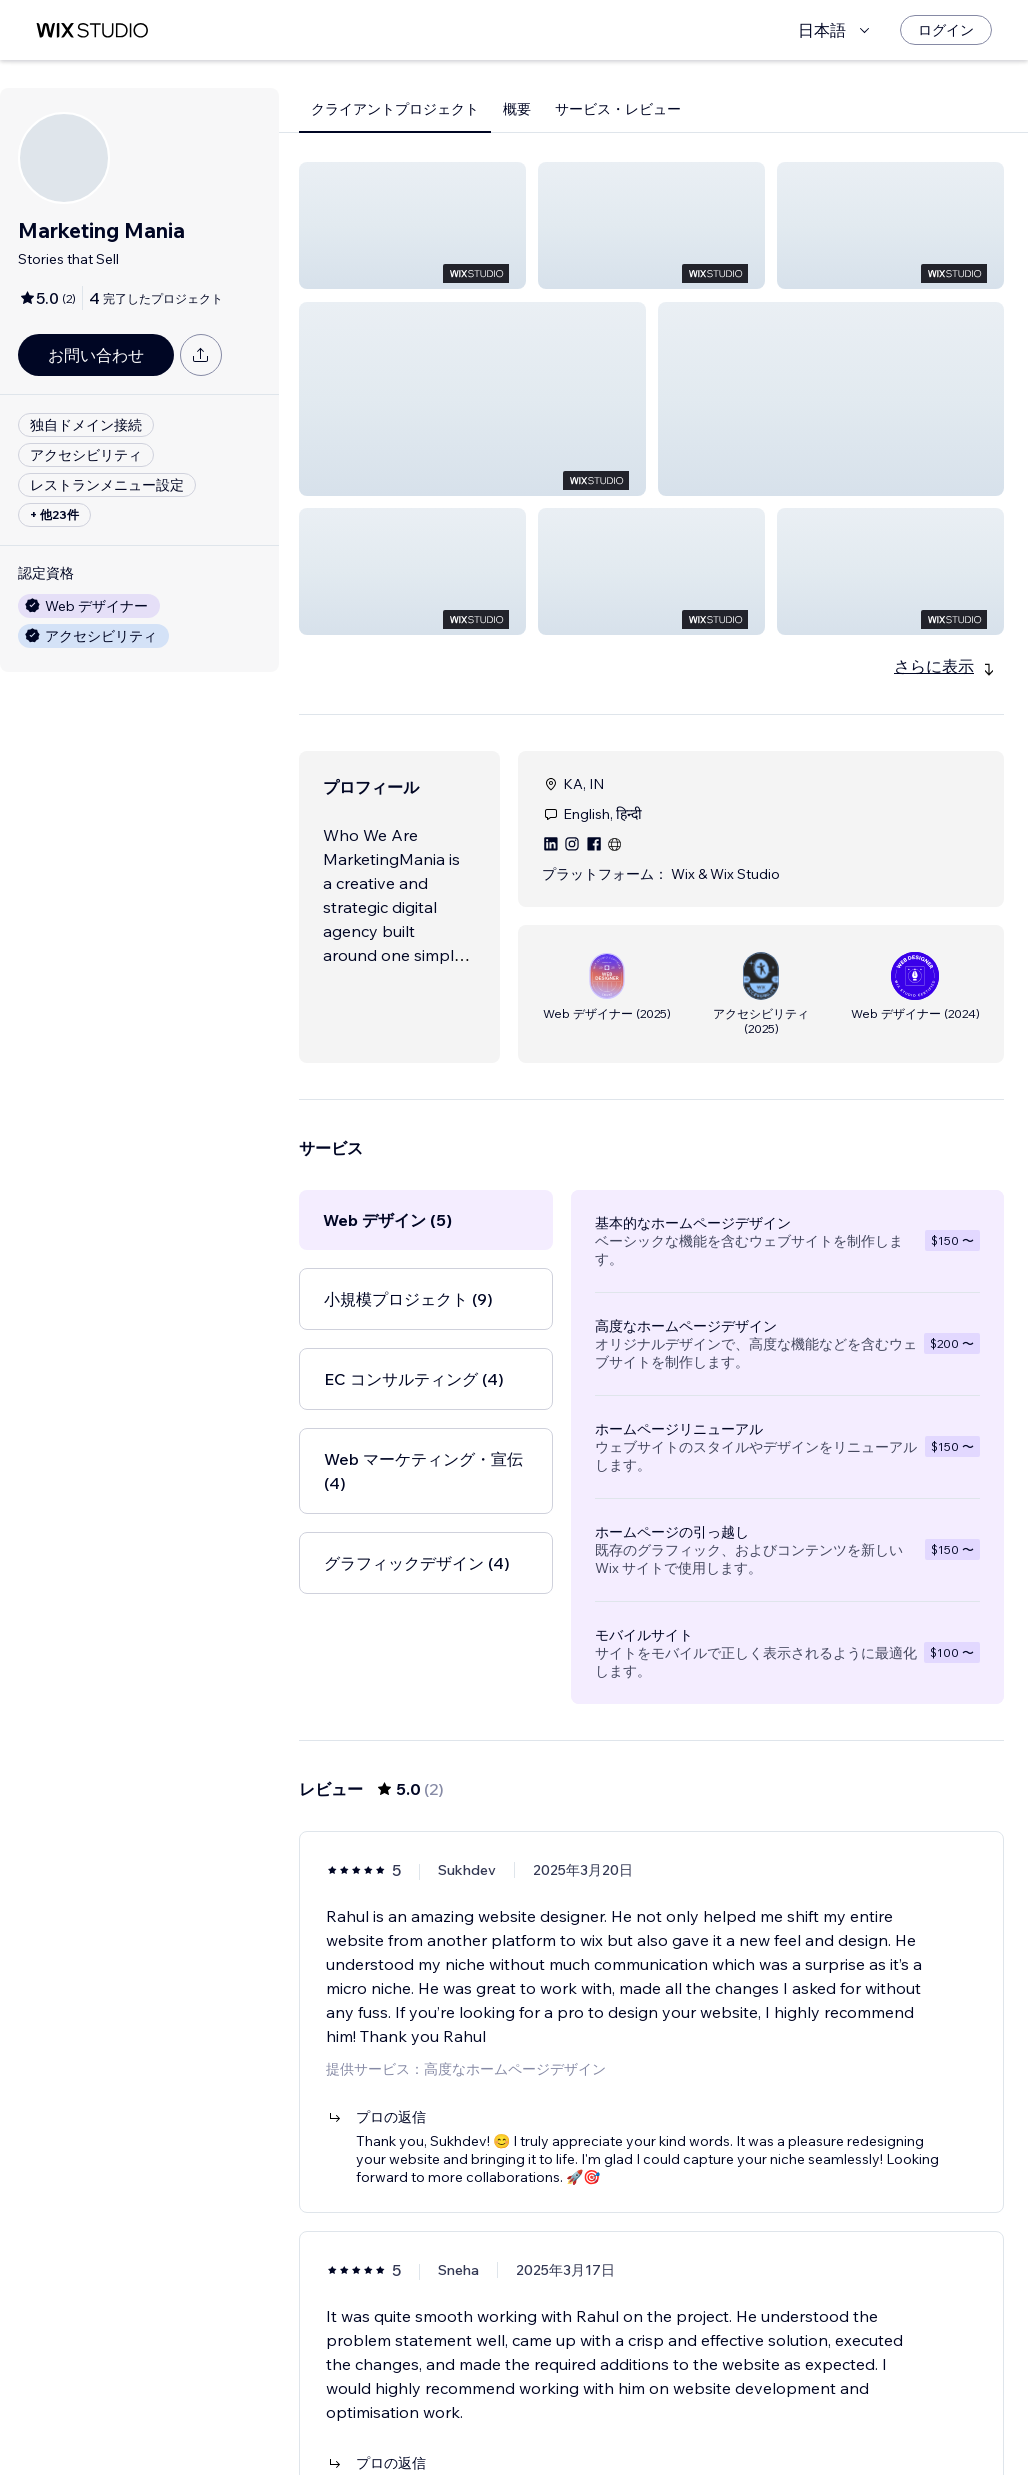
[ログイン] (946, 30)
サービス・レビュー (618, 109)
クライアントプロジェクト (395, 109)
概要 (517, 109)
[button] (412, 225)
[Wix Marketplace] (92, 30)
